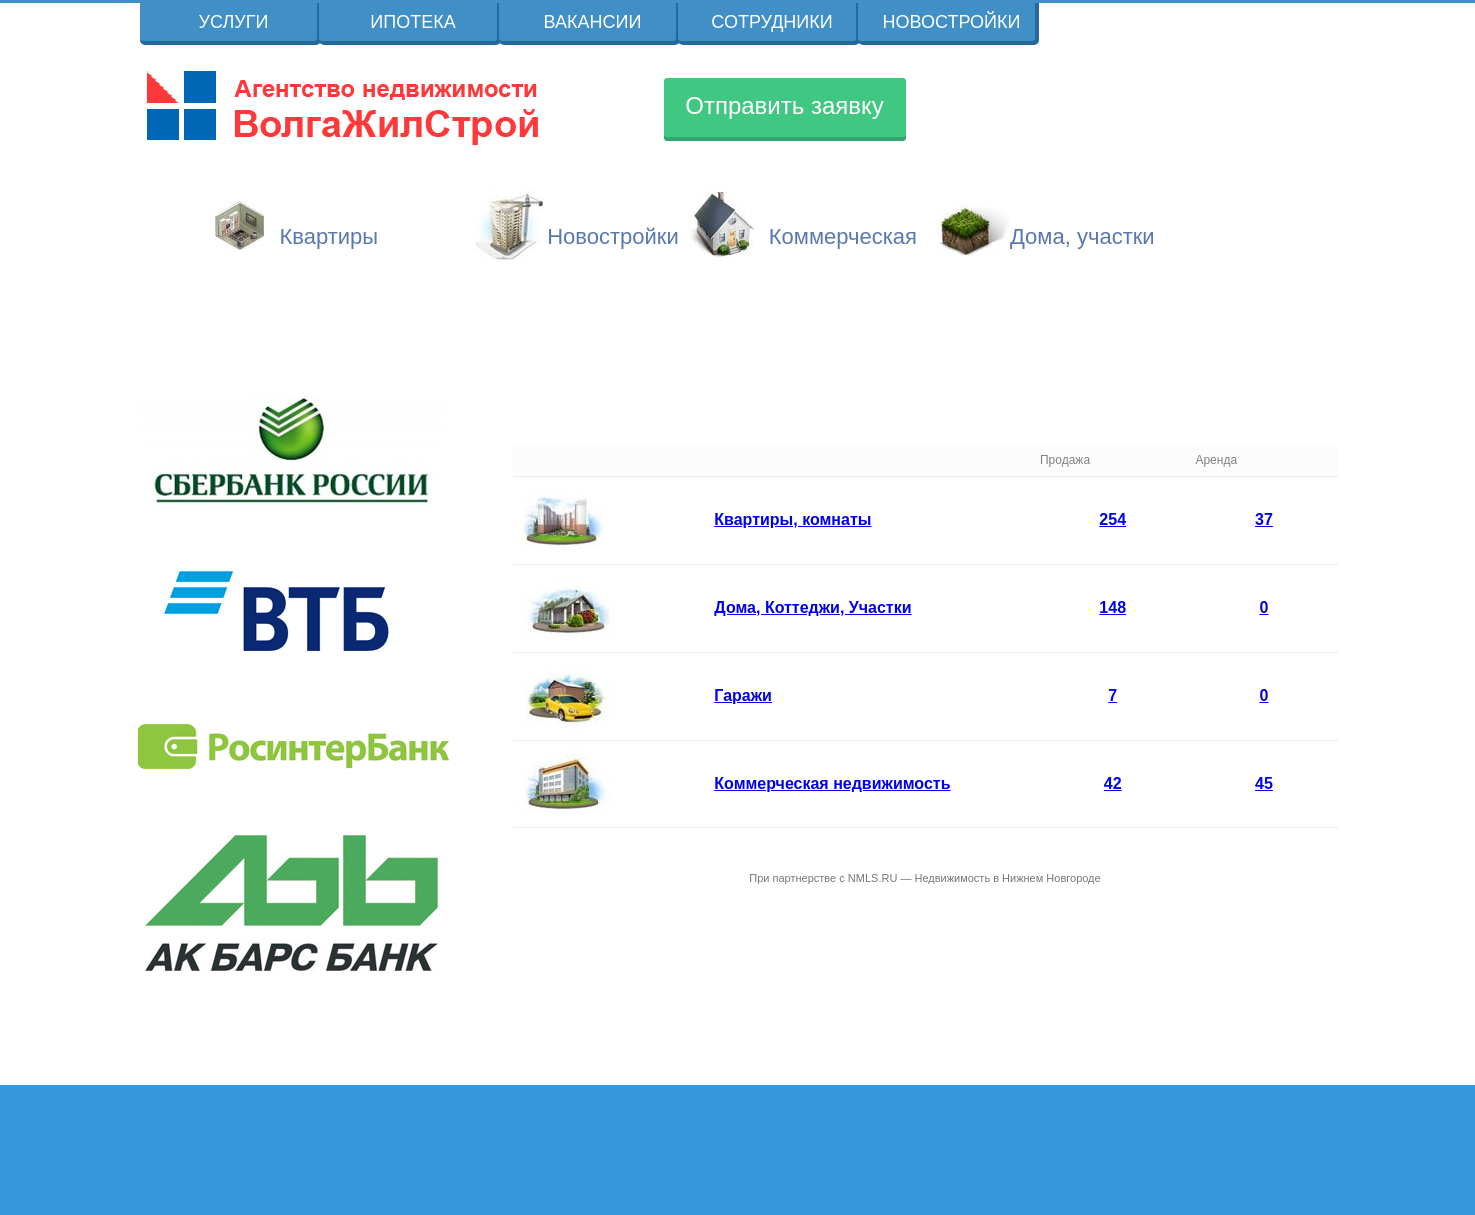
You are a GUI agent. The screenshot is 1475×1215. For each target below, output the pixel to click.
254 (1112, 519)
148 (1112, 607)
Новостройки (952, 22)
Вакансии (593, 22)
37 (1264, 519)
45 (1264, 783)
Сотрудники (771, 22)
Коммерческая (843, 236)
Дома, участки (1082, 236)
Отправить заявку (784, 105)
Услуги (234, 22)
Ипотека (412, 22)
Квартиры (329, 236)
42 (1113, 783)
